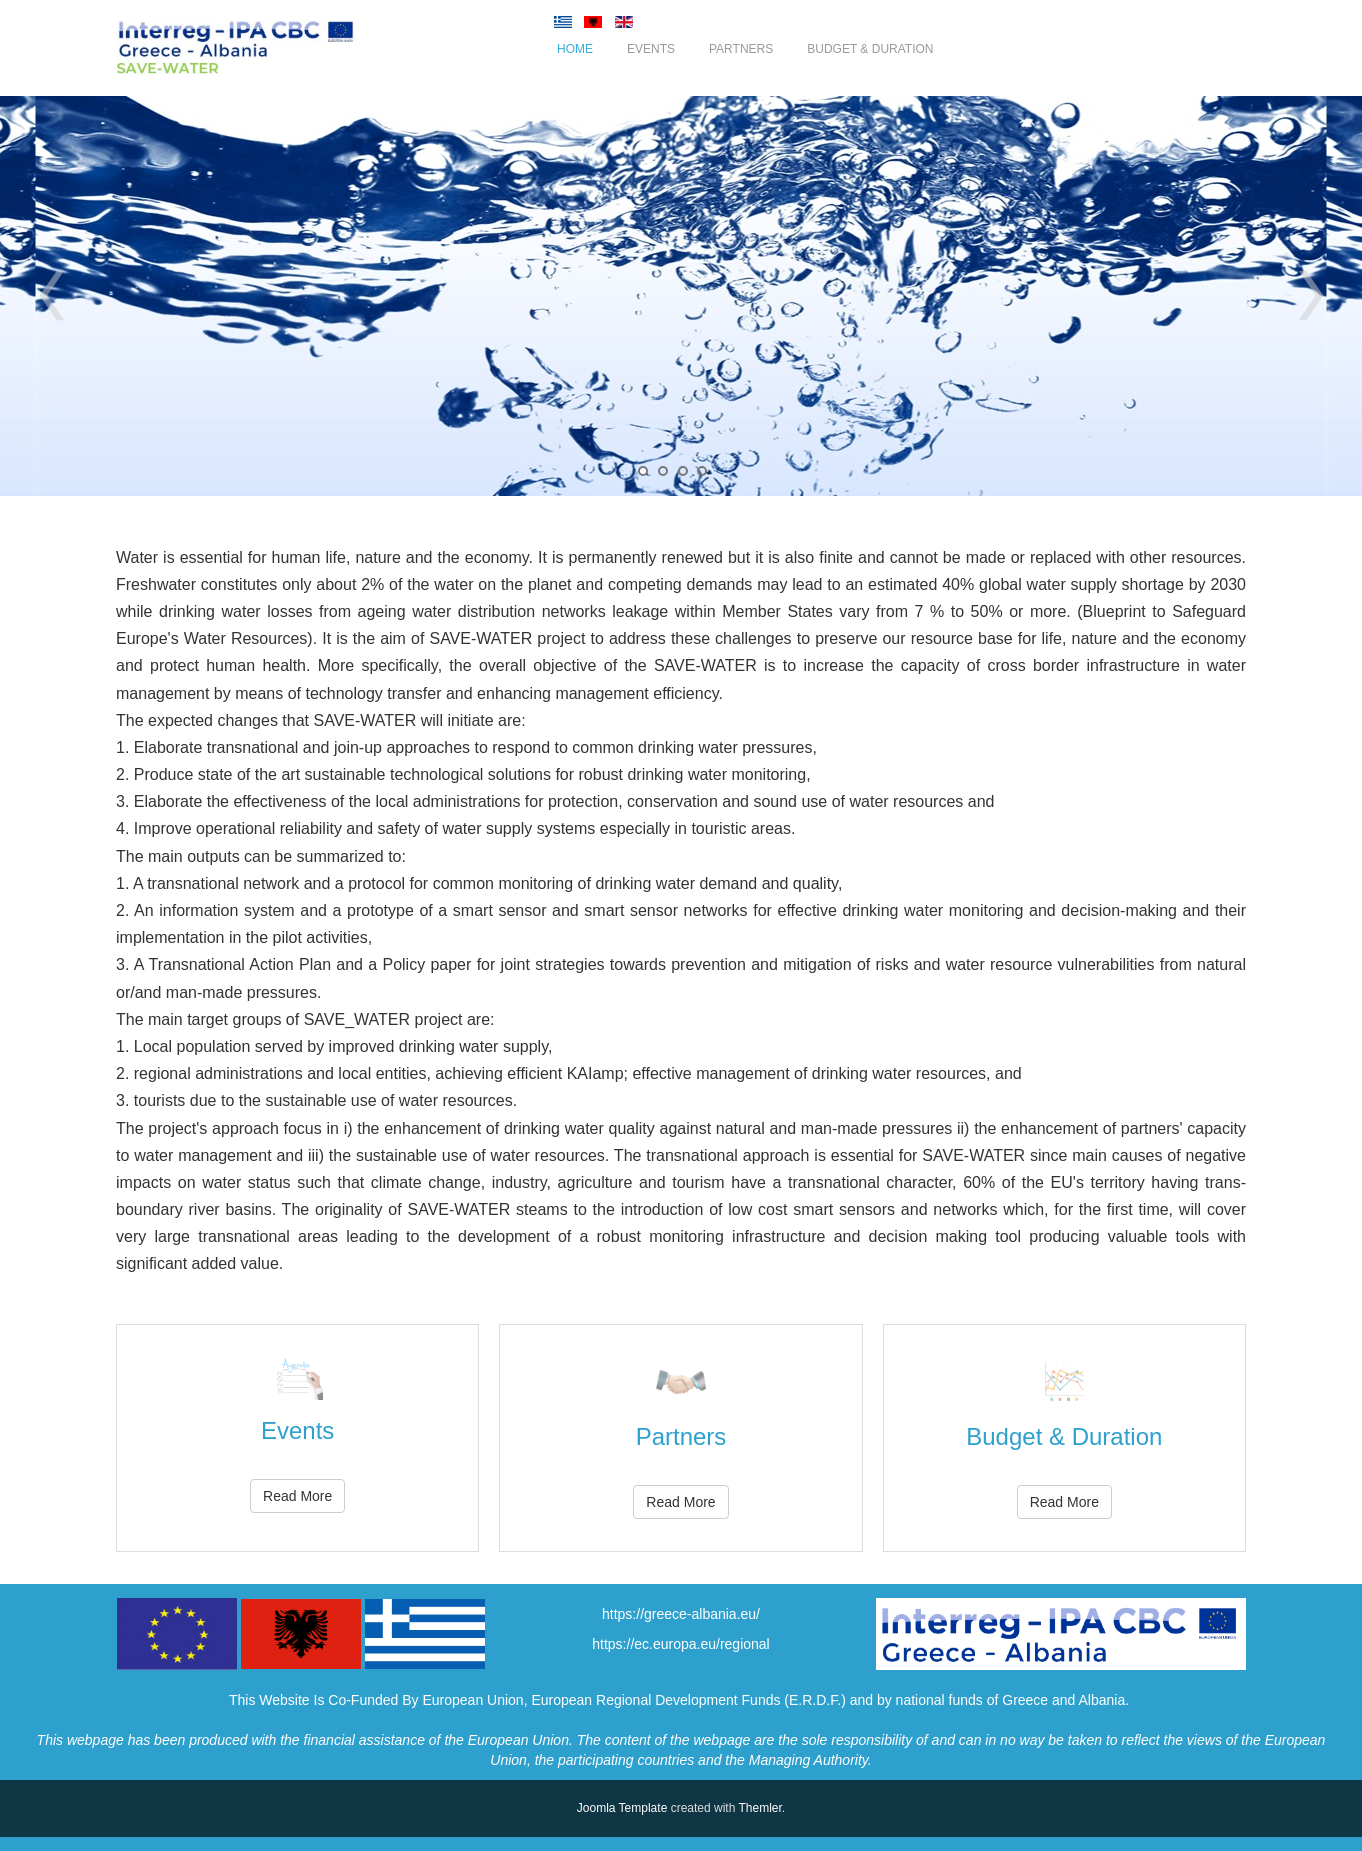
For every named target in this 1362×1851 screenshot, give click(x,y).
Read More (297, 1496)
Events (297, 1430)
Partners (681, 1436)
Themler (759, 1808)
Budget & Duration (1064, 1436)
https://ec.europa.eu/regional (680, 1644)
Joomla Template (622, 1808)
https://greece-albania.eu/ (681, 1614)
